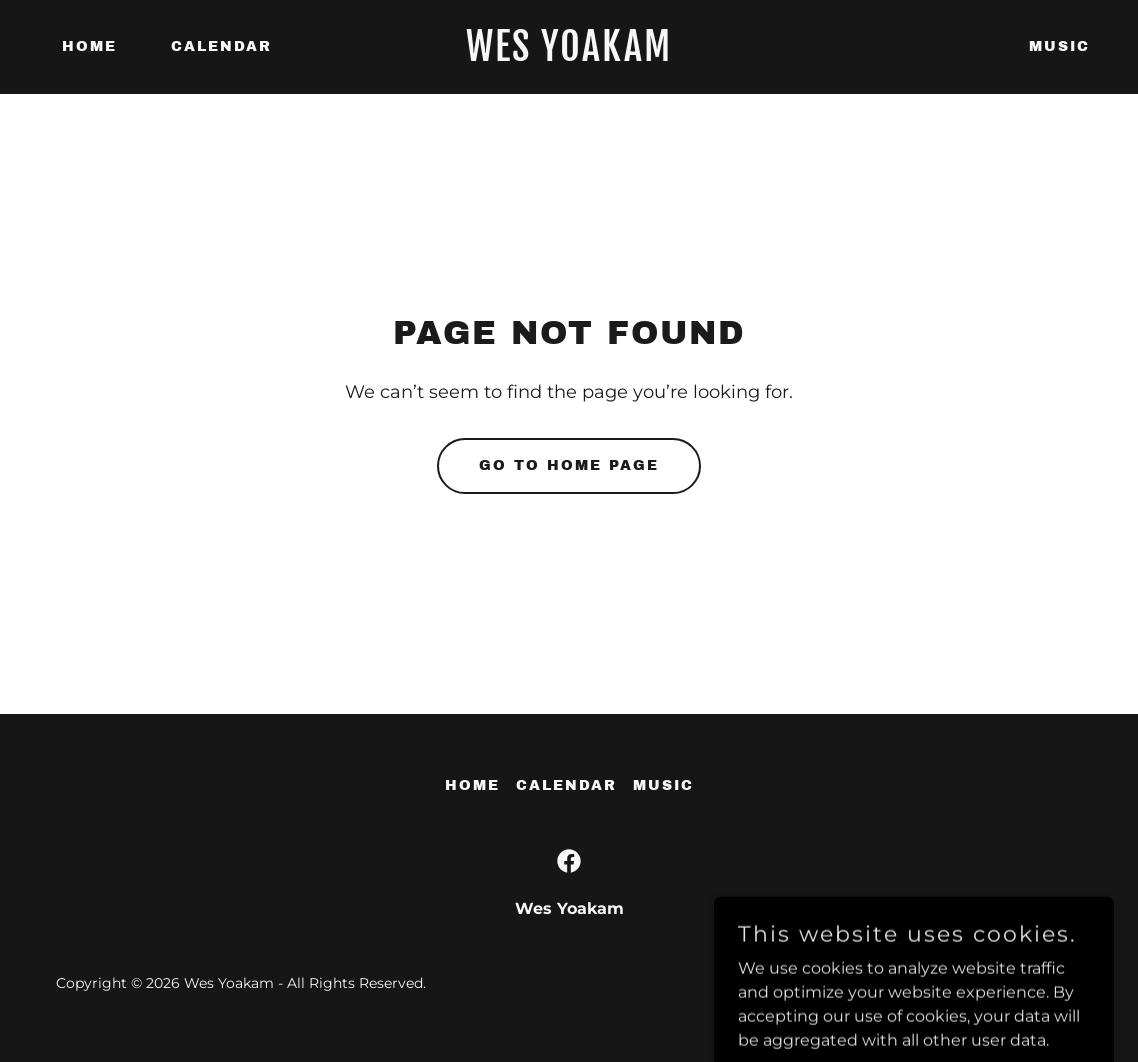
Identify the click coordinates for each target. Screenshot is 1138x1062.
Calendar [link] (221, 46)
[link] (568, 55)
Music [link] (1059, 46)
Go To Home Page (569, 465)
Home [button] (472, 785)
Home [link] (89, 46)
